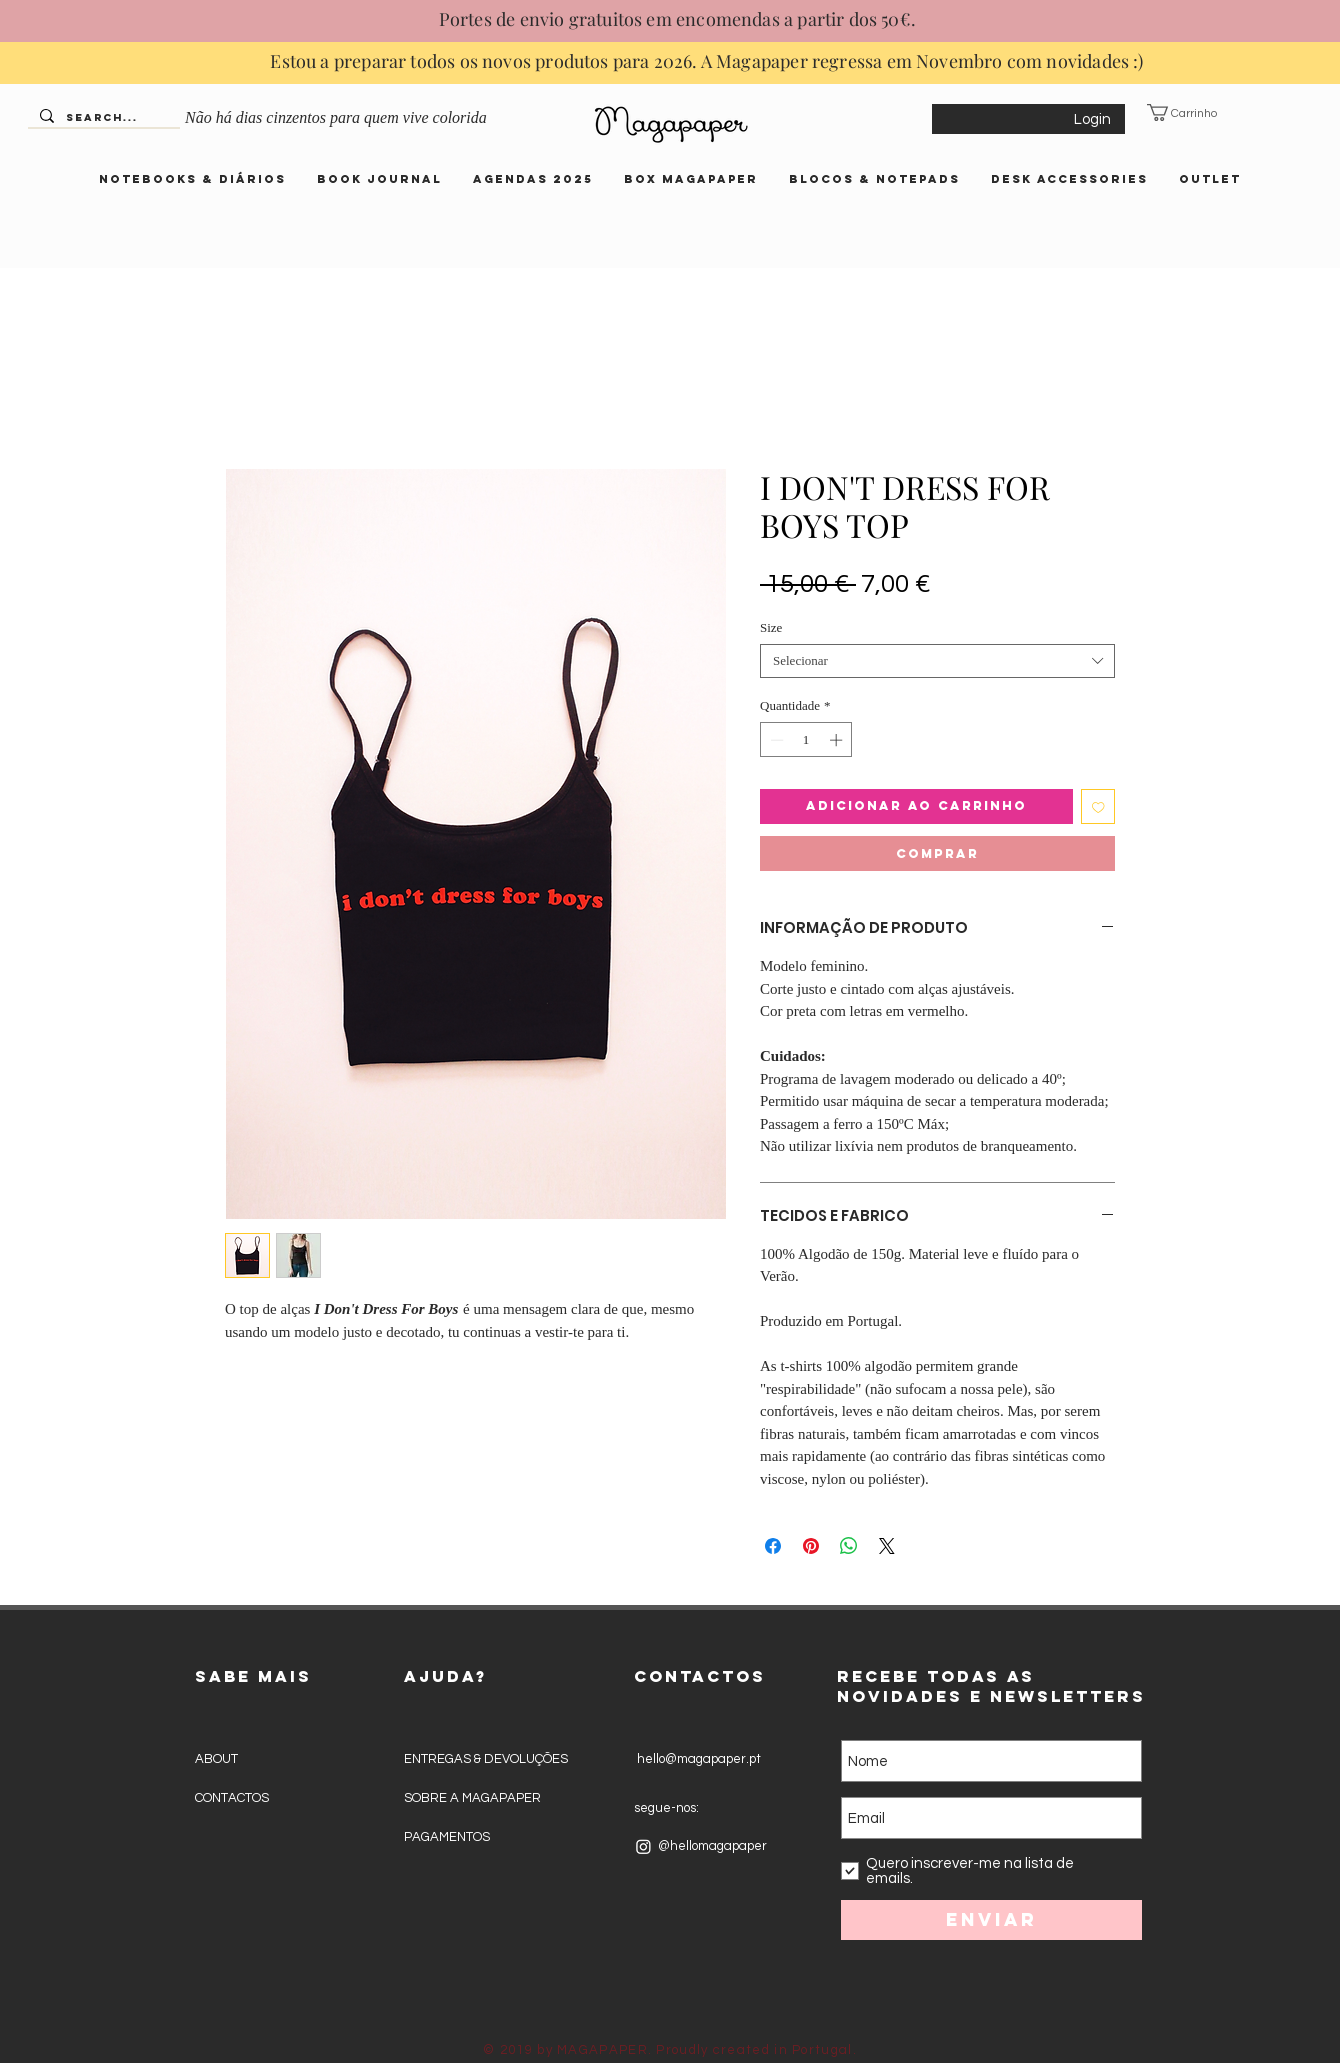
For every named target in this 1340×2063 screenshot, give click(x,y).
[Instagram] (643, 1846)
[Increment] (838, 740)
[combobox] (937, 661)
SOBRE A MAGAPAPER (472, 1798)
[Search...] (102, 118)
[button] (1194, 112)
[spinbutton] (806, 740)
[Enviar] (991, 1920)
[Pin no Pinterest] (811, 1546)
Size (771, 627)
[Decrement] (775, 740)
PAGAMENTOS (447, 1837)
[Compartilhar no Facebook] (773, 1546)
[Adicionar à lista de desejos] (1098, 806)
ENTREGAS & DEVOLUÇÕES (486, 1759)
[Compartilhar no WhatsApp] (849, 1546)
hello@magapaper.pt (697, 1759)
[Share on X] (887, 1546)
